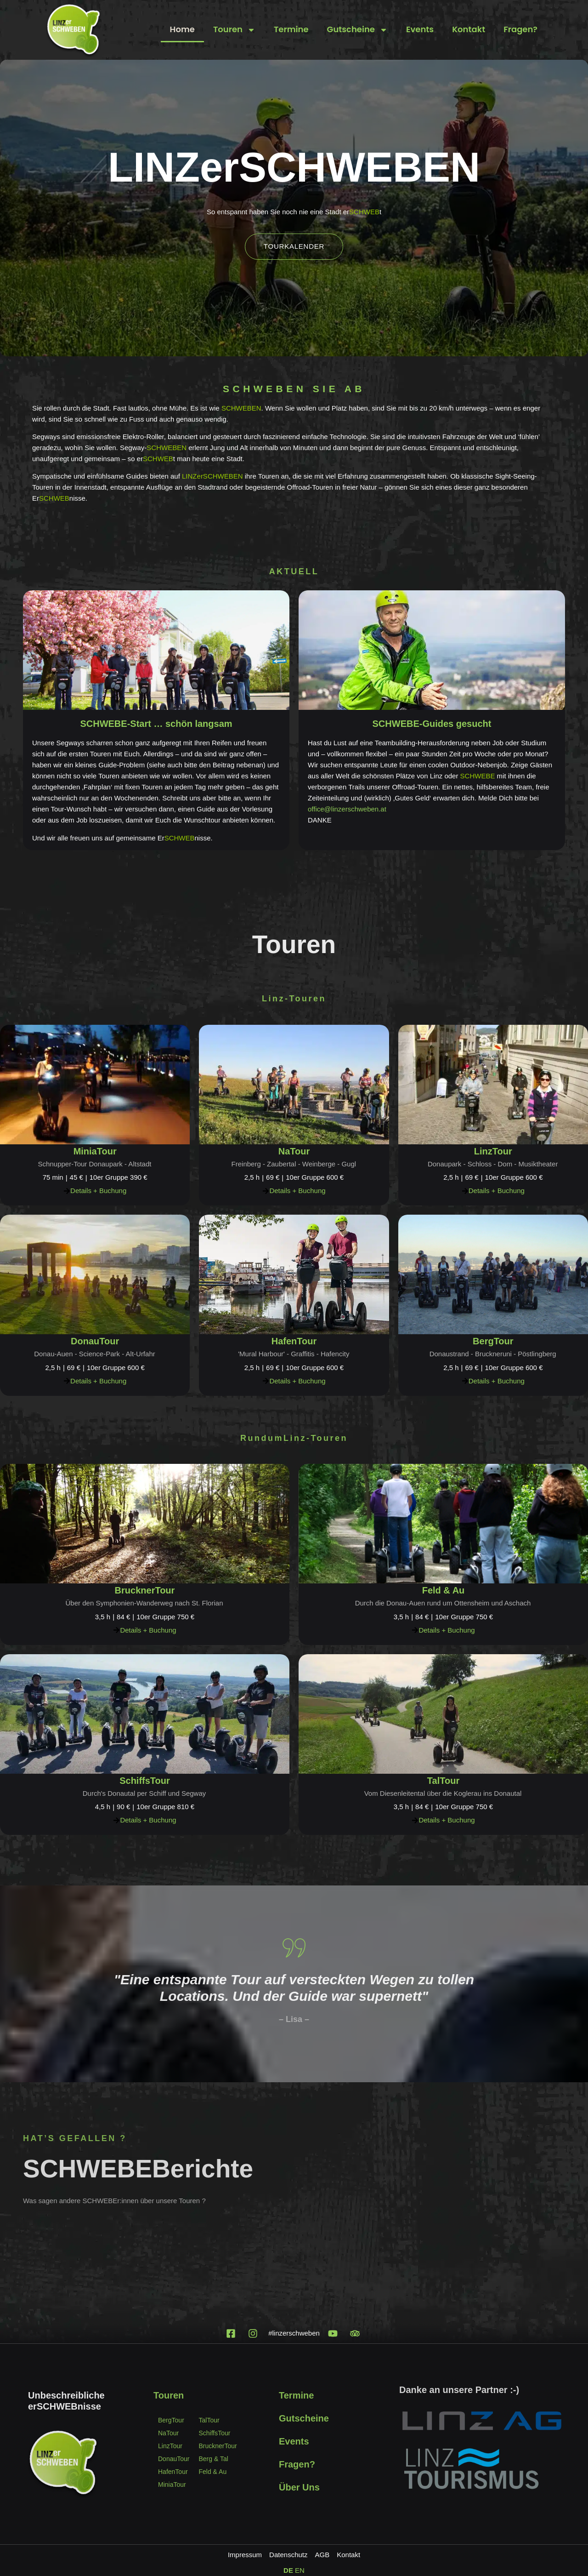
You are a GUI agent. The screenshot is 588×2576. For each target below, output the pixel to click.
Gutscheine (357, 30)
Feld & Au (443, 1590)
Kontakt (468, 29)
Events (420, 29)
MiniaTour (95, 1151)
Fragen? (520, 29)
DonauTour (95, 1341)
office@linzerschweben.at (347, 809)
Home (182, 29)
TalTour (443, 1781)
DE (288, 2570)
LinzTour (493, 1151)
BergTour (493, 1341)
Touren (234, 30)
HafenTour (294, 1341)
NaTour (294, 1151)
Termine (291, 29)
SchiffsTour (144, 1781)
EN (300, 2570)
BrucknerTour (145, 1590)
